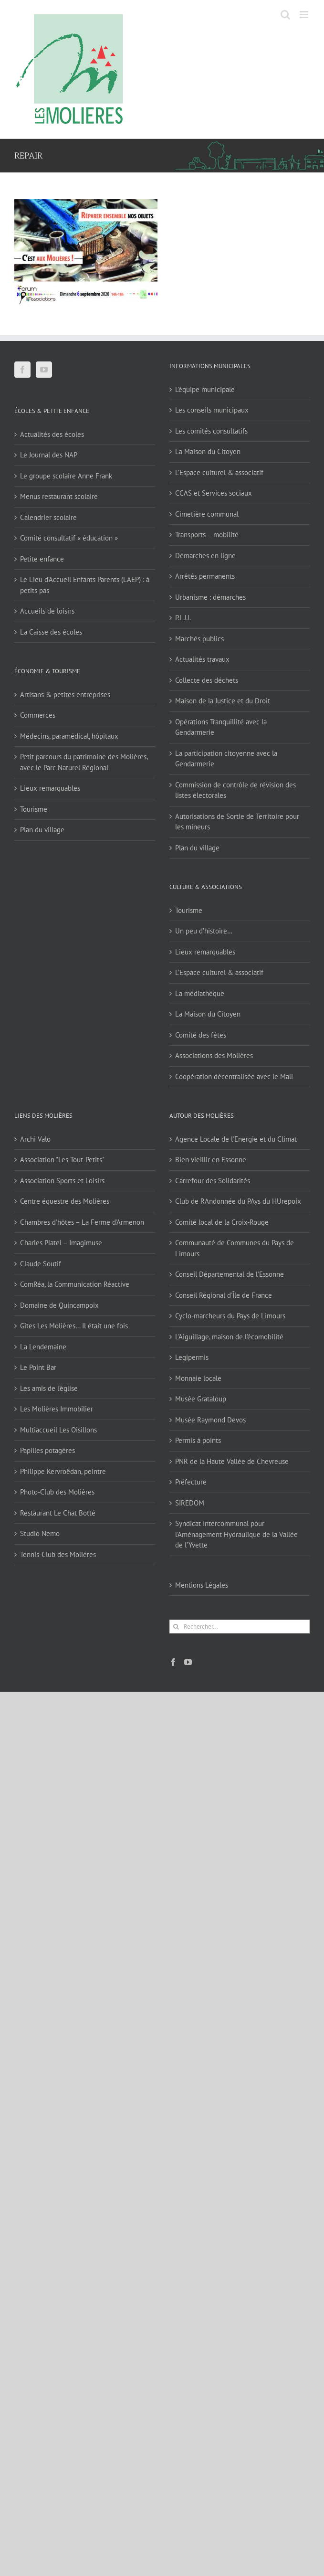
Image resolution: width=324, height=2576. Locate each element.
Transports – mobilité (207, 534)
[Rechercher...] (239, 1626)
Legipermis (192, 1357)
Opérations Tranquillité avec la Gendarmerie (221, 727)
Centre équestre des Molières (64, 1201)
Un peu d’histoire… (203, 930)
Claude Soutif (40, 1263)
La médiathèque (199, 993)
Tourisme (33, 809)
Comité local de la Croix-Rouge (222, 1222)
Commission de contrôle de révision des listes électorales (235, 790)
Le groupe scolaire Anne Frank (66, 475)
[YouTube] (44, 369)
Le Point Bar (38, 1367)
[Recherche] (176, 1626)
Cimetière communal (207, 514)
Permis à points (198, 1440)
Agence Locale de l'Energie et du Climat (236, 1139)
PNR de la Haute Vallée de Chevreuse (232, 1461)
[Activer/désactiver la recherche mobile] (285, 15)
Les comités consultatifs (211, 430)
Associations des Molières (214, 1055)
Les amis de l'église (49, 1388)
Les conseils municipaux (212, 409)
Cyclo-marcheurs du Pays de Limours (230, 1315)
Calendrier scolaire (48, 517)
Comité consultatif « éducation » (69, 537)
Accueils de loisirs (47, 610)
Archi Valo (35, 1139)
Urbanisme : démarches (210, 597)
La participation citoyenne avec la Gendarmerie (226, 759)
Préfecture (191, 1481)
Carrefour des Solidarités (212, 1180)
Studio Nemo (40, 1533)
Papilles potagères (47, 1450)
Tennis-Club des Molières (58, 1554)
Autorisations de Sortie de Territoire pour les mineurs (237, 822)
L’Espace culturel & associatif (219, 472)
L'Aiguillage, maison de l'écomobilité (229, 1336)
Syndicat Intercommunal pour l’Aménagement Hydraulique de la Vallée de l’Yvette (236, 1534)
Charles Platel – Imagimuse (61, 1242)
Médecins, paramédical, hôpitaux (69, 736)
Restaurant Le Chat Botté (57, 1512)
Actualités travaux (202, 659)
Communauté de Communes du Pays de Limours (234, 1248)
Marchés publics (199, 638)
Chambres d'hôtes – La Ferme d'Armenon (82, 1222)
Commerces (37, 715)
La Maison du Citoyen (207, 451)
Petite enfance (42, 558)
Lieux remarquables (50, 788)
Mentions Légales (201, 1585)
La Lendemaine (43, 1346)
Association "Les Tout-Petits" (62, 1159)
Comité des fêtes (200, 1034)
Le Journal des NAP (48, 454)
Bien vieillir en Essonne (210, 1159)
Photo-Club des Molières (57, 1491)
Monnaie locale (198, 1378)
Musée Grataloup (200, 1398)
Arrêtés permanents (205, 576)
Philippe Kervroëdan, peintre (63, 1471)
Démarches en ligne (205, 555)
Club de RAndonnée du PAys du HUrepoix (238, 1201)
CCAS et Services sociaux (213, 493)
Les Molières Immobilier (56, 1408)
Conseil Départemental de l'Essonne (229, 1274)
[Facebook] (22, 369)
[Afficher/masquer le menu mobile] (305, 15)
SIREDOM (189, 1502)
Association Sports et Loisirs (62, 1180)
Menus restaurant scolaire (59, 496)
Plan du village (42, 829)
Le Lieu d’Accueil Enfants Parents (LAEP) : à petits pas (84, 585)
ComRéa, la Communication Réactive (74, 1284)
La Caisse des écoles (51, 631)
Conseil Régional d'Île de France (223, 1295)
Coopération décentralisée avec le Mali (234, 1076)
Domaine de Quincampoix (59, 1305)
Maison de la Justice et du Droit (222, 700)
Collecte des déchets (206, 680)
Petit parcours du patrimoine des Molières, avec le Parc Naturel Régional (83, 762)
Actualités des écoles (52, 434)
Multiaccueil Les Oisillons (58, 1429)
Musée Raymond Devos (210, 1419)
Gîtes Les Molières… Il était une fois (74, 1325)
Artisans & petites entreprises (65, 694)
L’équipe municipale (205, 389)
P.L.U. (183, 617)
